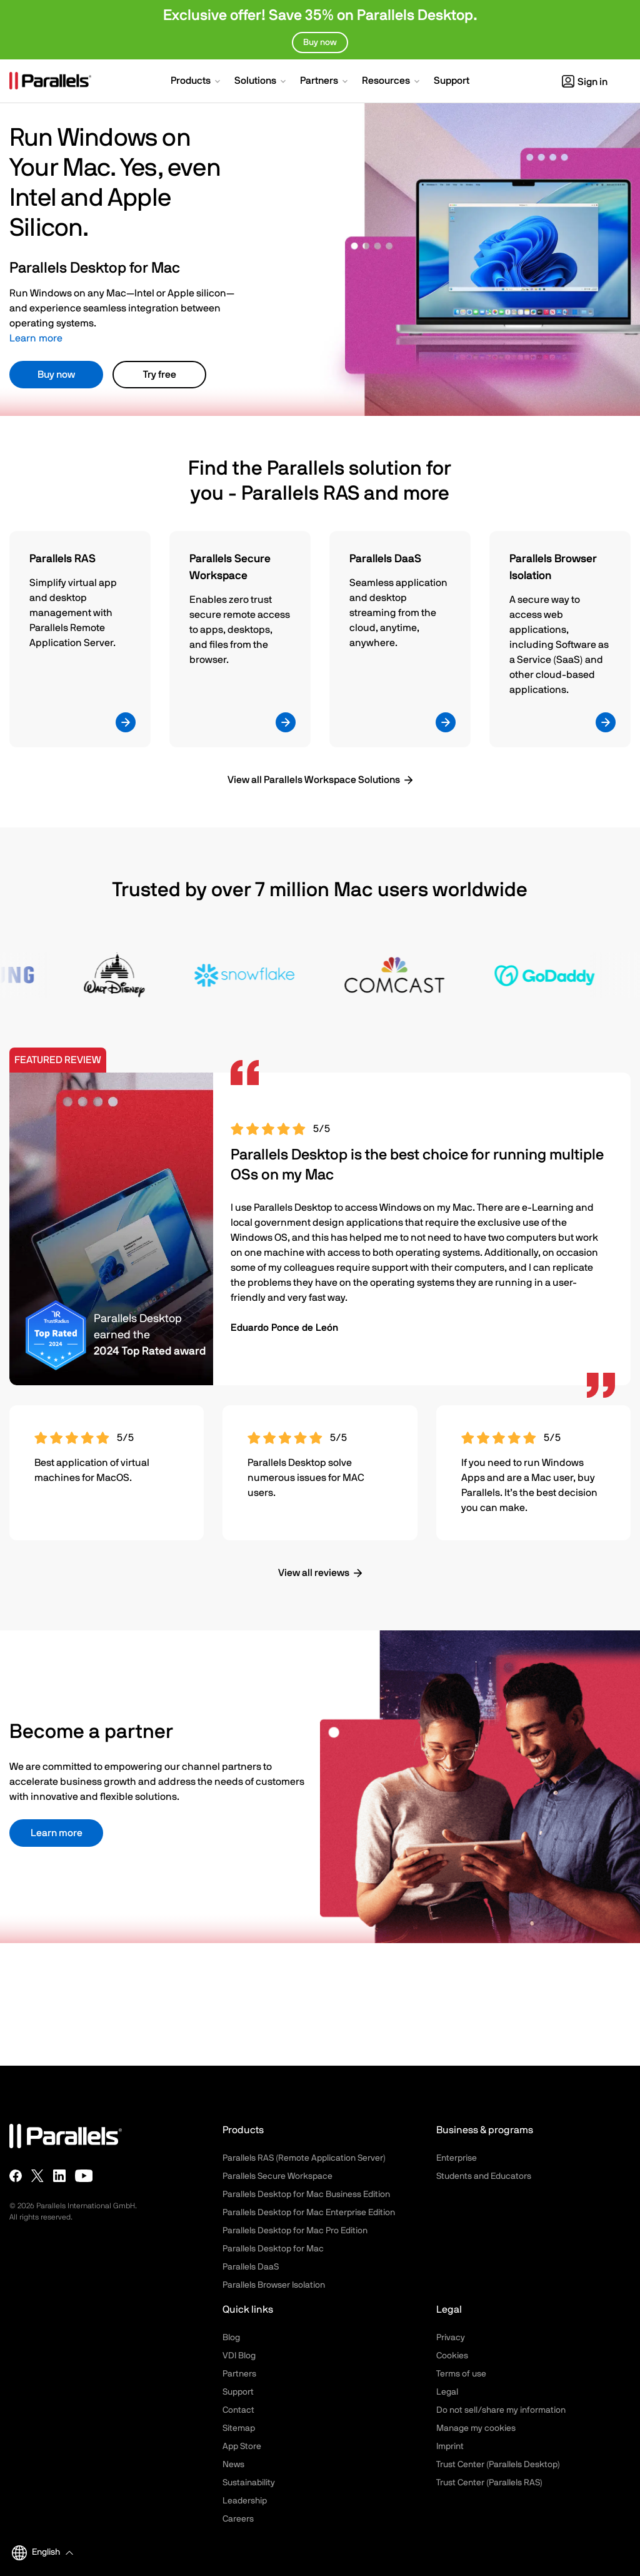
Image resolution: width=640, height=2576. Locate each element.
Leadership (244, 2501)
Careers (238, 2519)
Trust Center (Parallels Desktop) (498, 2464)
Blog (231, 2337)
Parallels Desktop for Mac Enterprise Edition (308, 2212)
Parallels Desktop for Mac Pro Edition (295, 2230)
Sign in (585, 82)
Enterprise (456, 2158)
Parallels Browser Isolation (273, 2285)
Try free (159, 375)
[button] (197, 81)
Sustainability (248, 2482)
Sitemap (238, 2428)
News (233, 2464)
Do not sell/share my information (501, 2410)
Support (238, 2392)
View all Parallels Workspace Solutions (314, 780)
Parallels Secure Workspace (277, 2176)
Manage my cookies (476, 2428)
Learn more (35, 338)
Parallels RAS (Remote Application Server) (304, 2158)
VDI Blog (239, 2355)
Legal (447, 2392)
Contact (238, 2410)
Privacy (450, 2337)
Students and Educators (483, 2176)
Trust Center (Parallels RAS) (489, 2482)
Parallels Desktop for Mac (273, 2249)
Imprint (450, 2446)
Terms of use (461, 2374)
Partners (239, 2374)
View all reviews (313, 1573)
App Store (241, 2446)
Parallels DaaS (250, 2267)
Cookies (452, 2355)
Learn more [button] (56, 1833)
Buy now (56, 375)
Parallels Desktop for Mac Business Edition (306, 2194)
